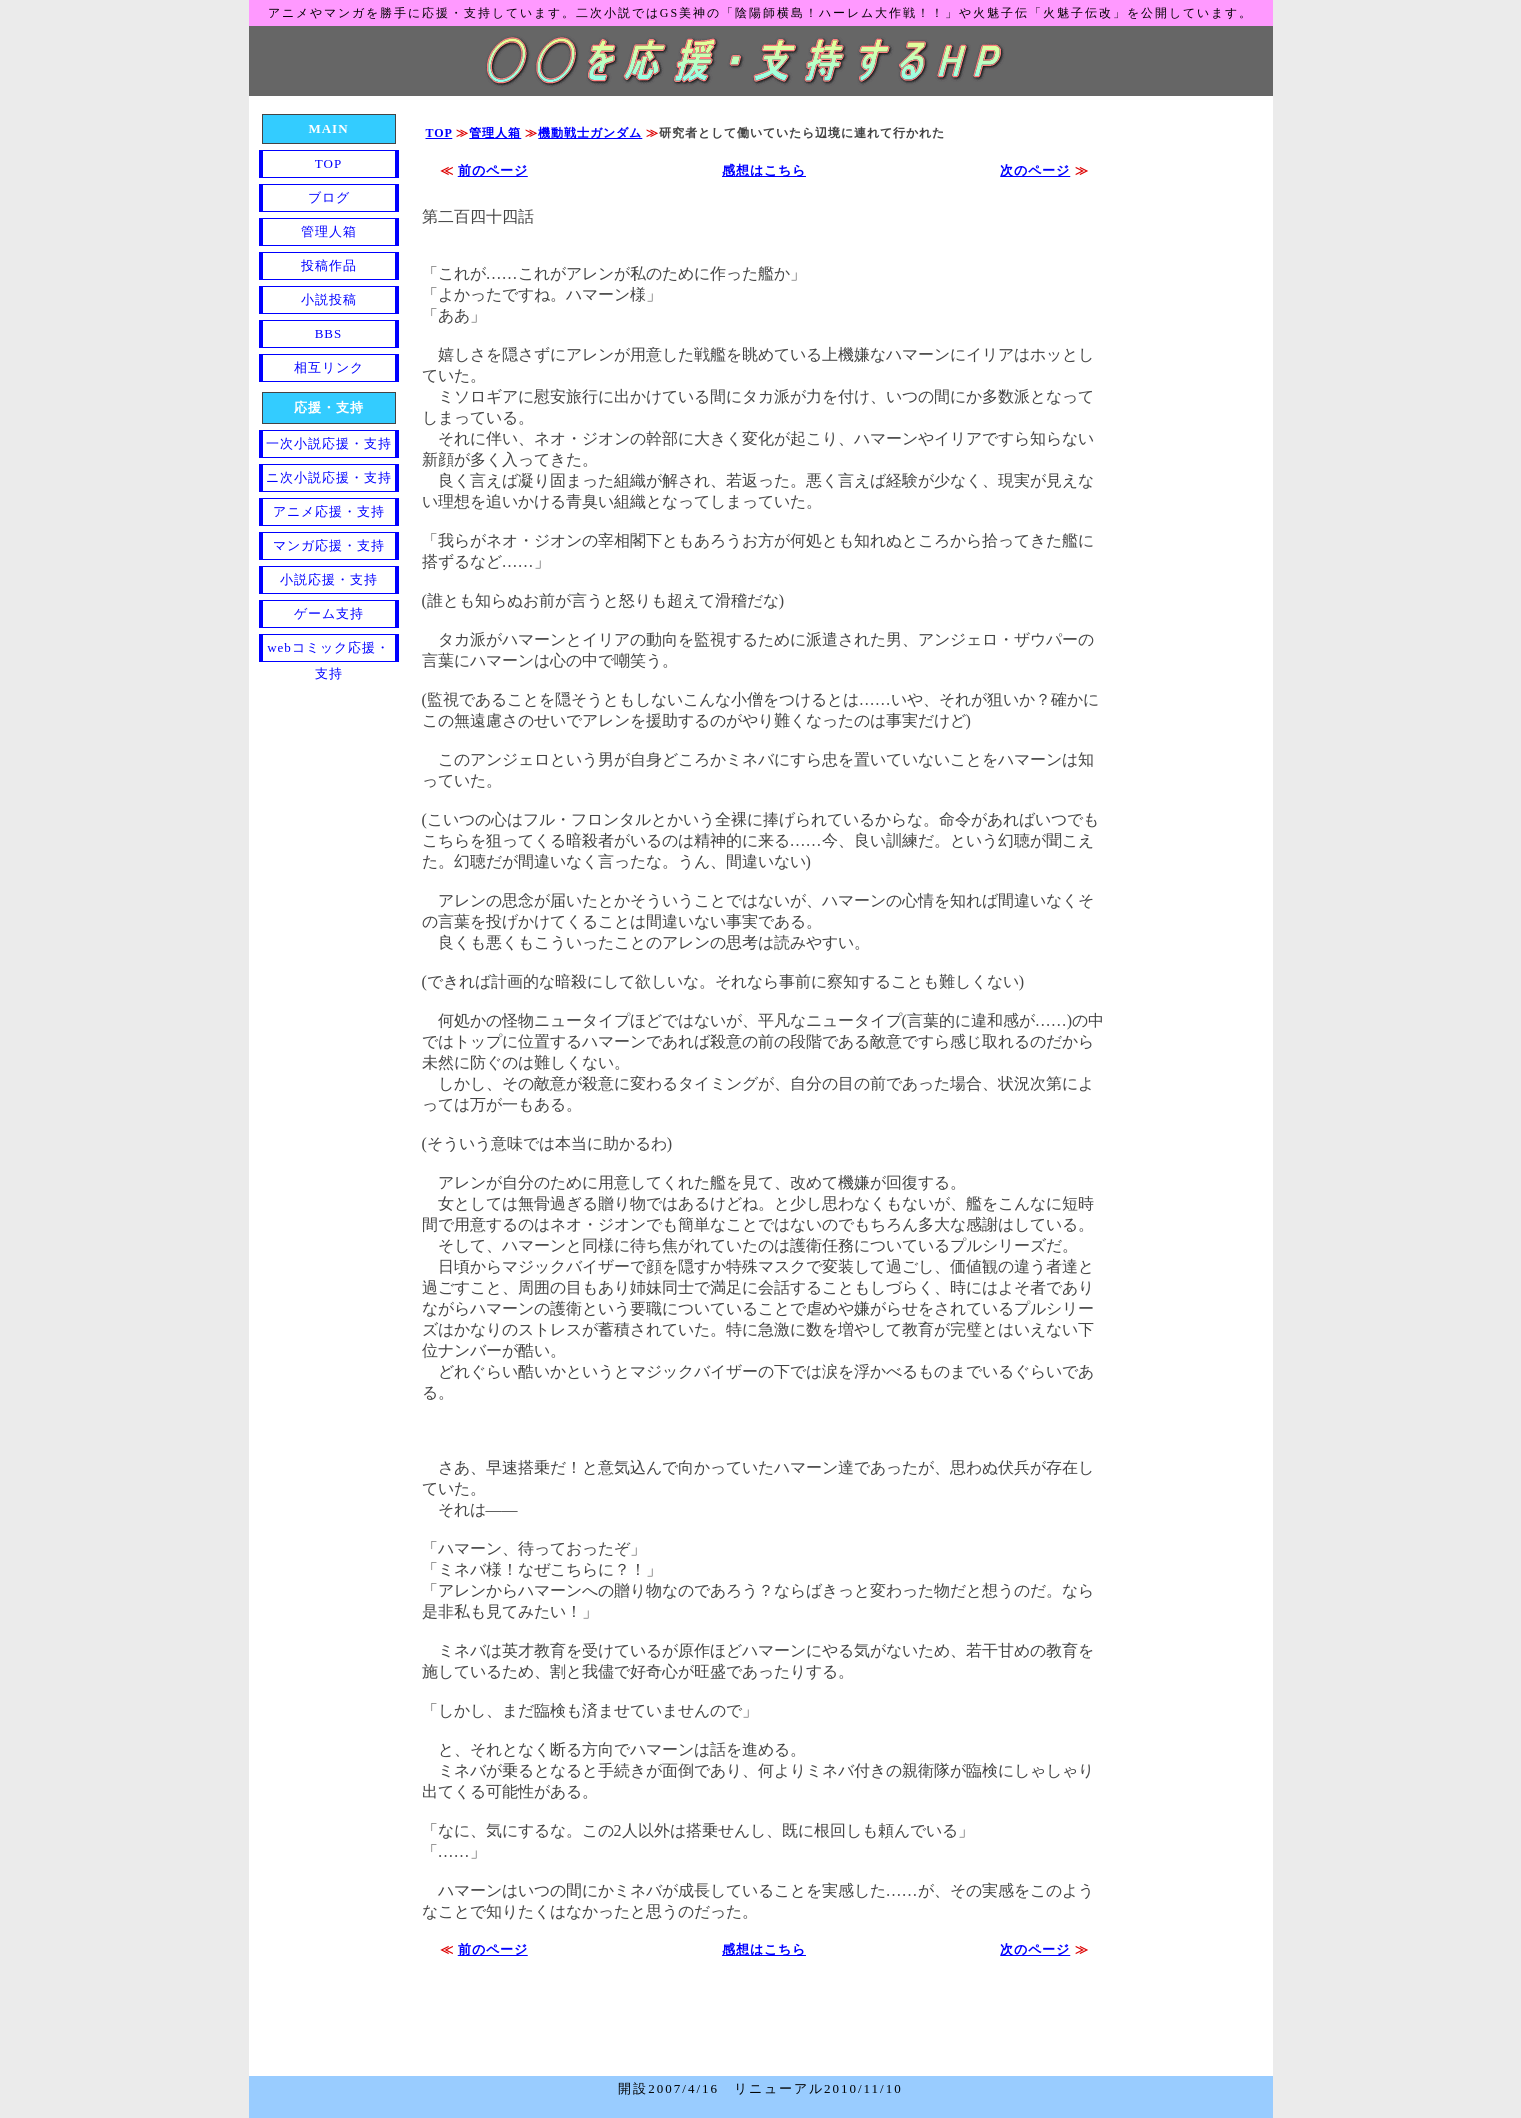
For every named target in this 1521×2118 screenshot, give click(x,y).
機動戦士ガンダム (590, 133)
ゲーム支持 (329, 613)
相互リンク (329, 367)
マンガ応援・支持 (329, 545)
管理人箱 (495, 133)
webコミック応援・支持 (328, 651)
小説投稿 (329, 299)
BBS (329, 333)
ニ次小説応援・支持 (329, 477)
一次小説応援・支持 (329, 443)
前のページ (493, 170)
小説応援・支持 (329, 579)
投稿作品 (329, 265)
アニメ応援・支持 (329, 511)
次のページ (1035, 170)
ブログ (329, 197)
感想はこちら (764, 170)
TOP (439, 133)
